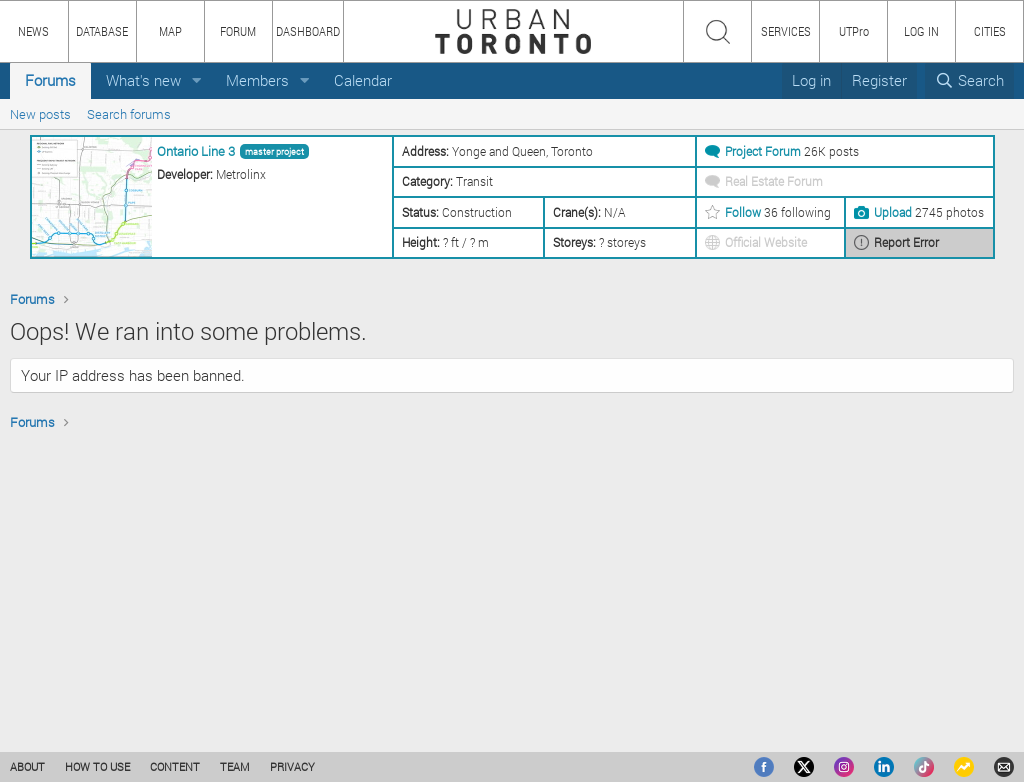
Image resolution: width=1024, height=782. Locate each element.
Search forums (129, 114)
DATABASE (102, 31)
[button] (197, 80)
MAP (170, 31)
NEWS (33, 31)
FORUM (238, 31)
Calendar (363, 80)
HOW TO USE (97, 766)
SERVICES (786, 31)
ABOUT (27, 766)
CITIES (990, 31)
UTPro (854, 31)
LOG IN (921, 31)
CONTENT (175, 766)
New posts (40, 114)
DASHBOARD (308, 31)
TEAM (235, 766)
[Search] (969, 80)
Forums (50, 80)
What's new (143, 80)
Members (257, 80)
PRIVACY (292, 766)
